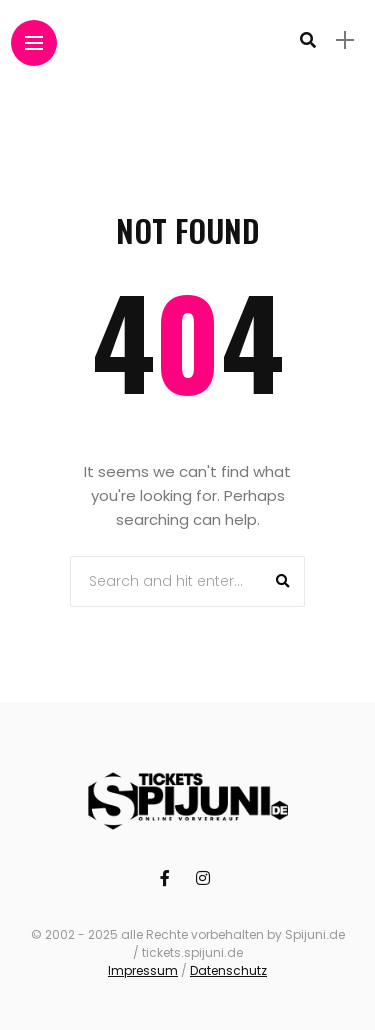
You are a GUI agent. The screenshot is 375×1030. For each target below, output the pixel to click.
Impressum (143, 970)
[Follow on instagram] (206, 878)
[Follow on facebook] (168, 878)
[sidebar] (345, 40)
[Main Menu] (34, 43)
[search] (308, 40)
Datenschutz (228, 970)
